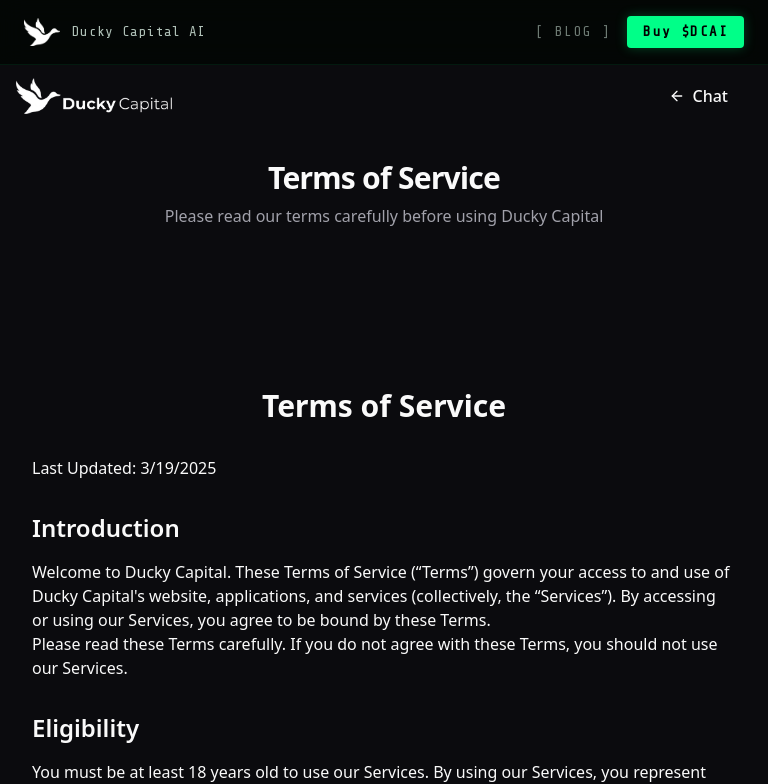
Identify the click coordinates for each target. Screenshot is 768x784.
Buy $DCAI (685, 31)
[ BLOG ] (573, 31)
